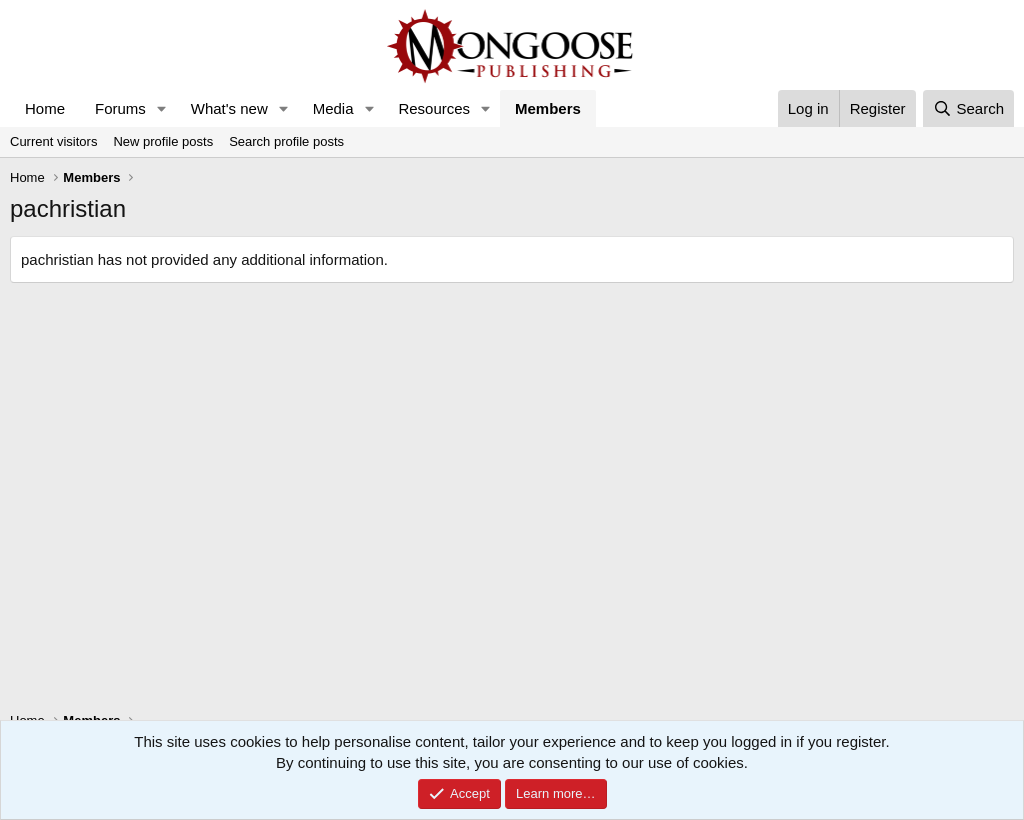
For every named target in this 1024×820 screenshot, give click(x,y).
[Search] (968, 108)
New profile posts (163, 141)
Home (45, 108)
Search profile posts (286, 141)
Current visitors (53, 141)
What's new (229, 108)
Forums (120, 108)
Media (333, 108)
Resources (434, 108)
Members (548, 108)
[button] (162, 108)
